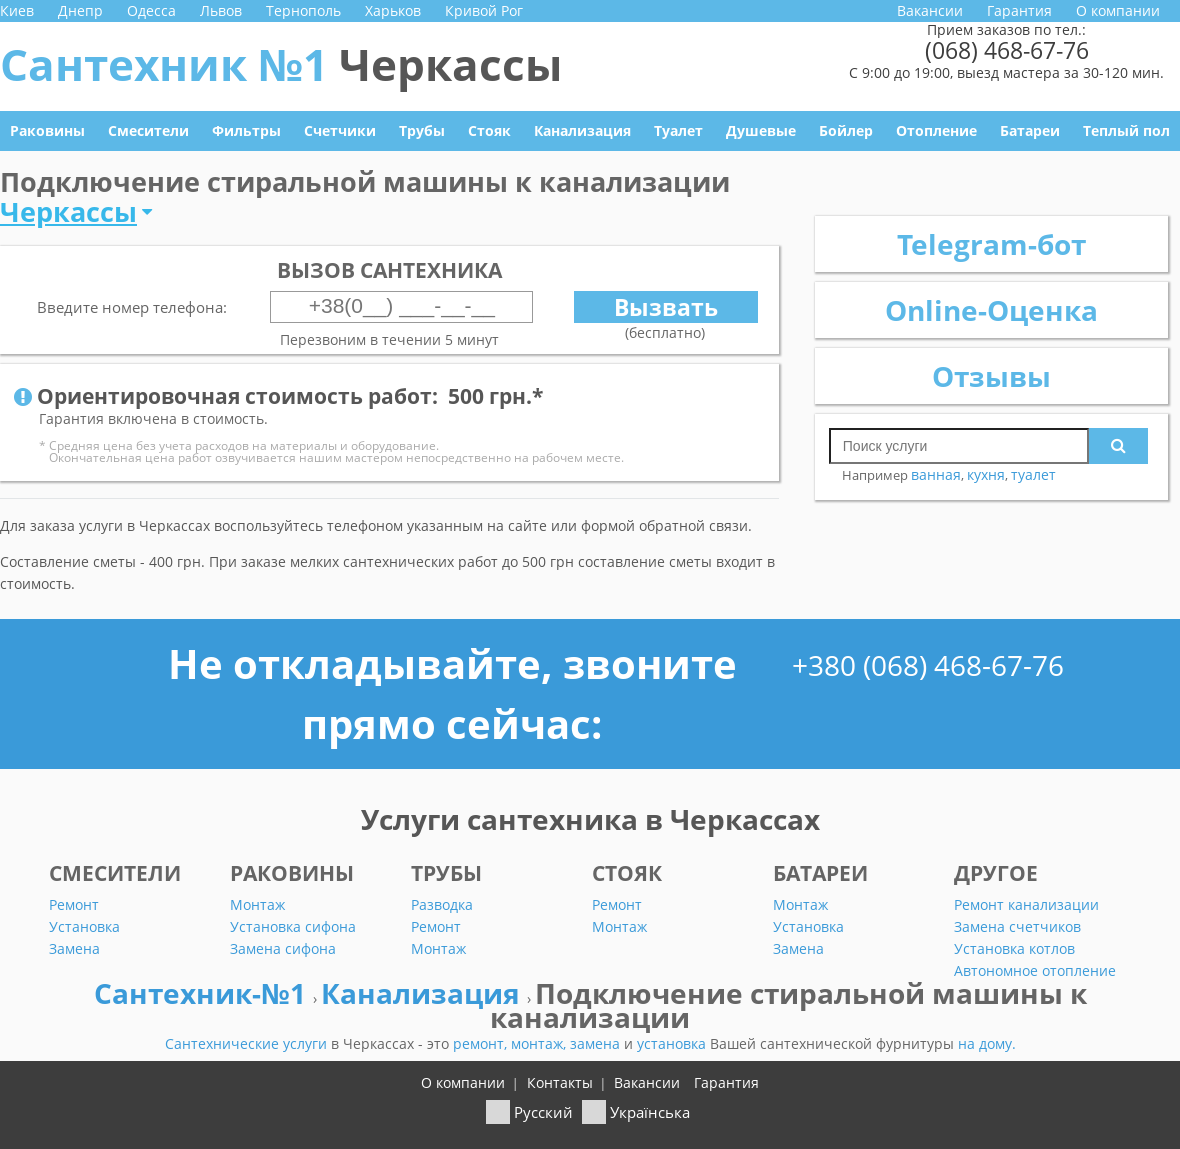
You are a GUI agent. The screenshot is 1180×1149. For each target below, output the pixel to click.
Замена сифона (283, 948)
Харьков (393, 10)
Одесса (151, 10)
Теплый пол (1126, 130)
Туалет (678, 130)
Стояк (489, 130)
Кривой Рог (484, 10)
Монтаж (257, 904)
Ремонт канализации (1026, 904)
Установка (84, 926)
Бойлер (846, 130)
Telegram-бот (991, 244)
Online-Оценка (991, 310)
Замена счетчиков (1017, 926)
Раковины (47, 130)
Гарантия (1019, 10)
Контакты (560, 1082)
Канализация (582, 130)
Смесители (148, 130)
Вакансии (930, 10)
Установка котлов (1014, 948)
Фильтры (246, 130)
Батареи (1030, 130)
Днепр (80, 10)
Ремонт (74, 904)
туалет (1033, 474)
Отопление (936, 130)
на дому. (987, 1043)
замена (597, 1043)
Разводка (442, 904)
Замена (74, 948)
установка (673, 1043)
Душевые (761, 130)
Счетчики (340, 130)
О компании (1118, 10)
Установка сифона (293, 926)
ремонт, (482, 1043)
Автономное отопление (1035, 970)
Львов (221, 10)
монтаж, (540, 1043)
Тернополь (303, 10)
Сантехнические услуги (248, 1043)
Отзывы (991, 376)
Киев (17, 10)
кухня (986, 474)
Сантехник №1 (281, 64)
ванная (936, 474)
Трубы (422, 130)
